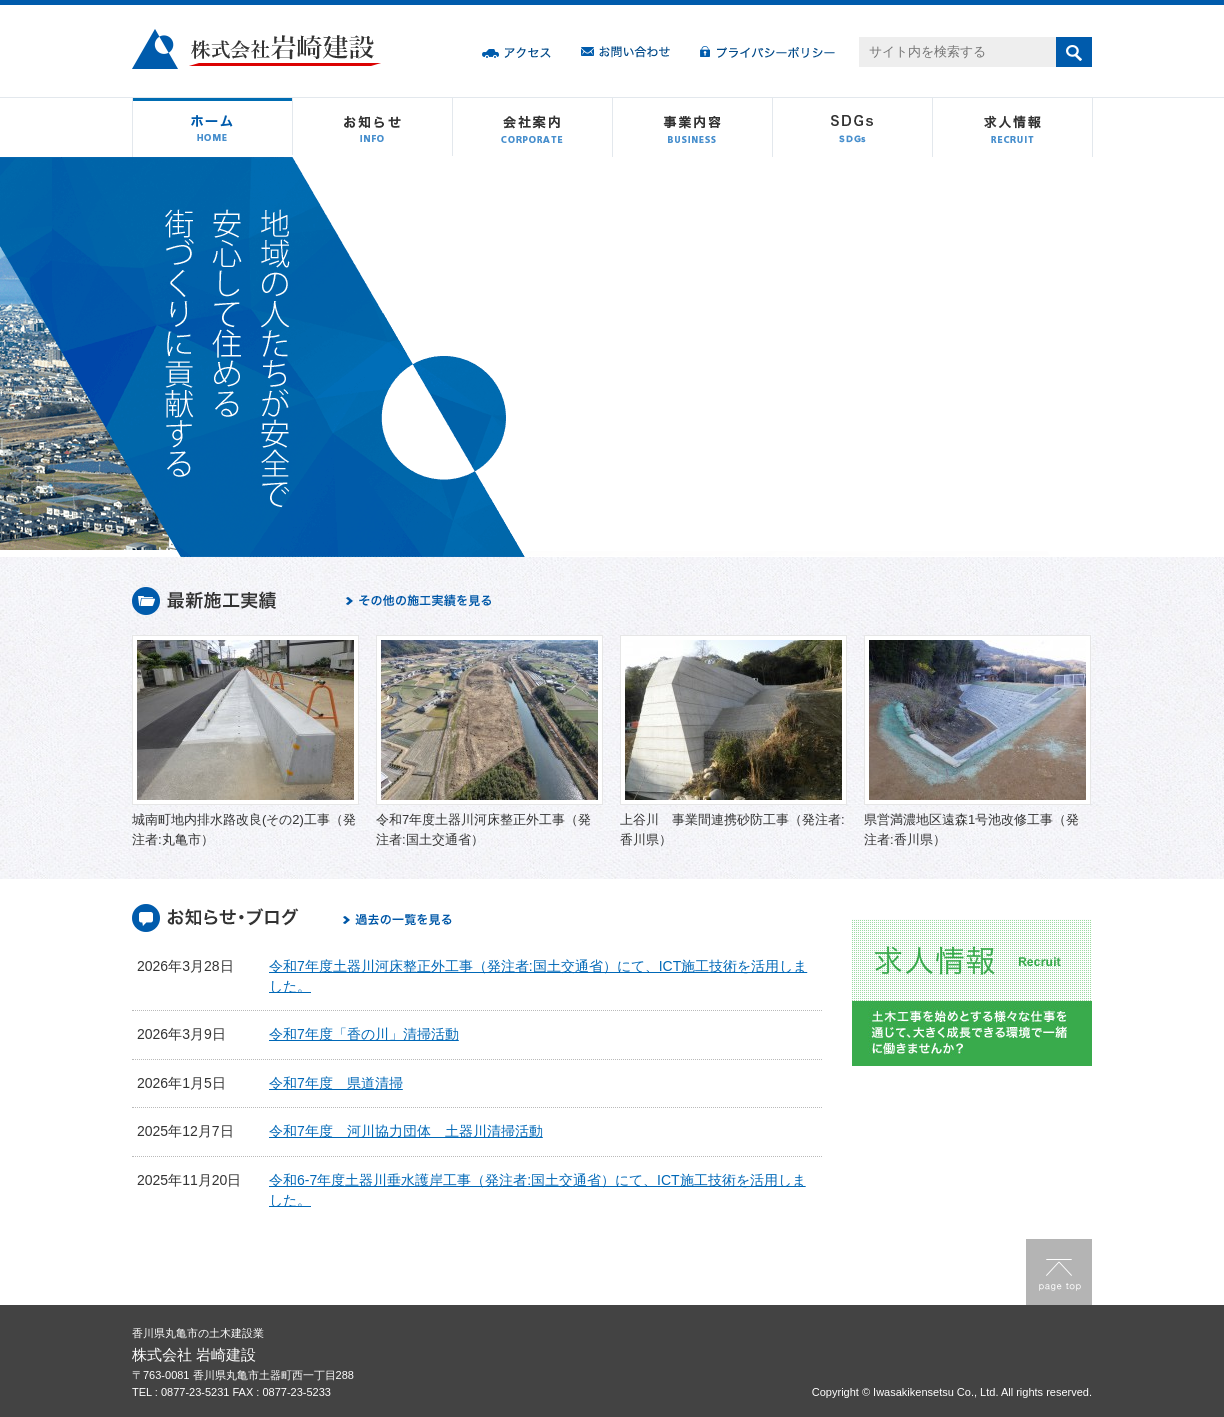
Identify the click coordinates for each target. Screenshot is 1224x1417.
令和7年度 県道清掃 (336, 1083)
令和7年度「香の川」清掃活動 (364, 1034)
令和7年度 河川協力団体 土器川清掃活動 (406, 1131)
